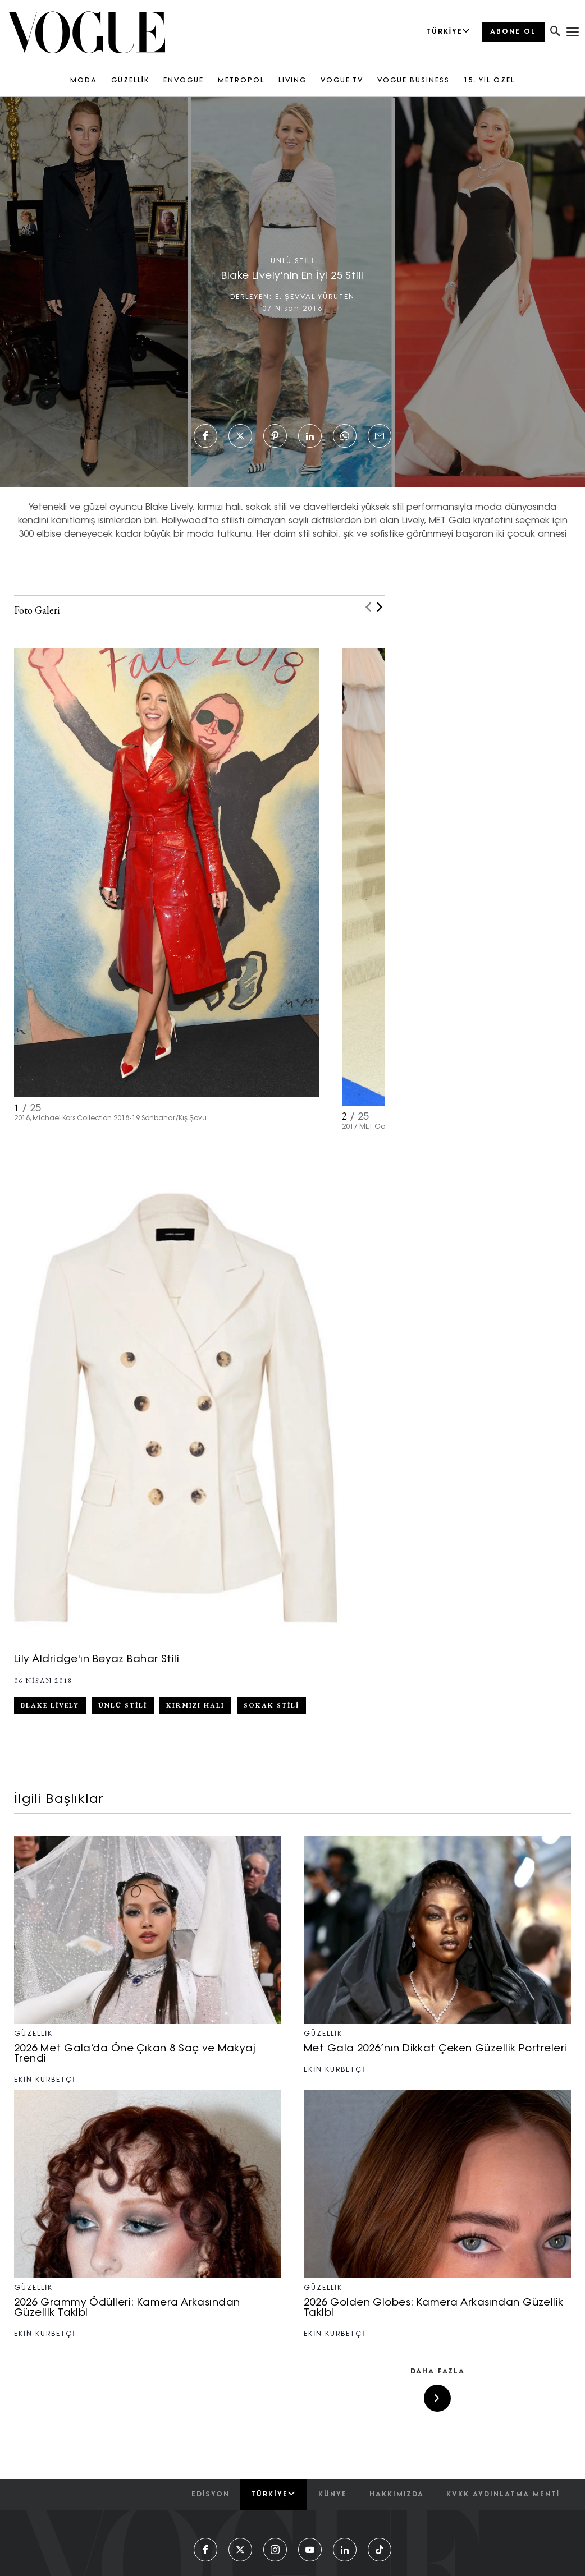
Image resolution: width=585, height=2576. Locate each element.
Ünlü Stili (122, 1705)
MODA (83, 80)
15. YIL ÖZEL (489, 80)
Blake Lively (50, 1705)
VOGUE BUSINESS (413, 80)
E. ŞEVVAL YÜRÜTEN (315, 297)
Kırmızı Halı (195, 1705)
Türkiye (273, 2494)
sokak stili (271, 1705)
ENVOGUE (183, 80)
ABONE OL (513, 32)
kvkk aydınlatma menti (503, 2494)
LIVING (292, 80)
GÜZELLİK (130, 80)
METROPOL (241, 80)
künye (332, 2494)
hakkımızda (396, 2494)
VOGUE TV (342, 80)
